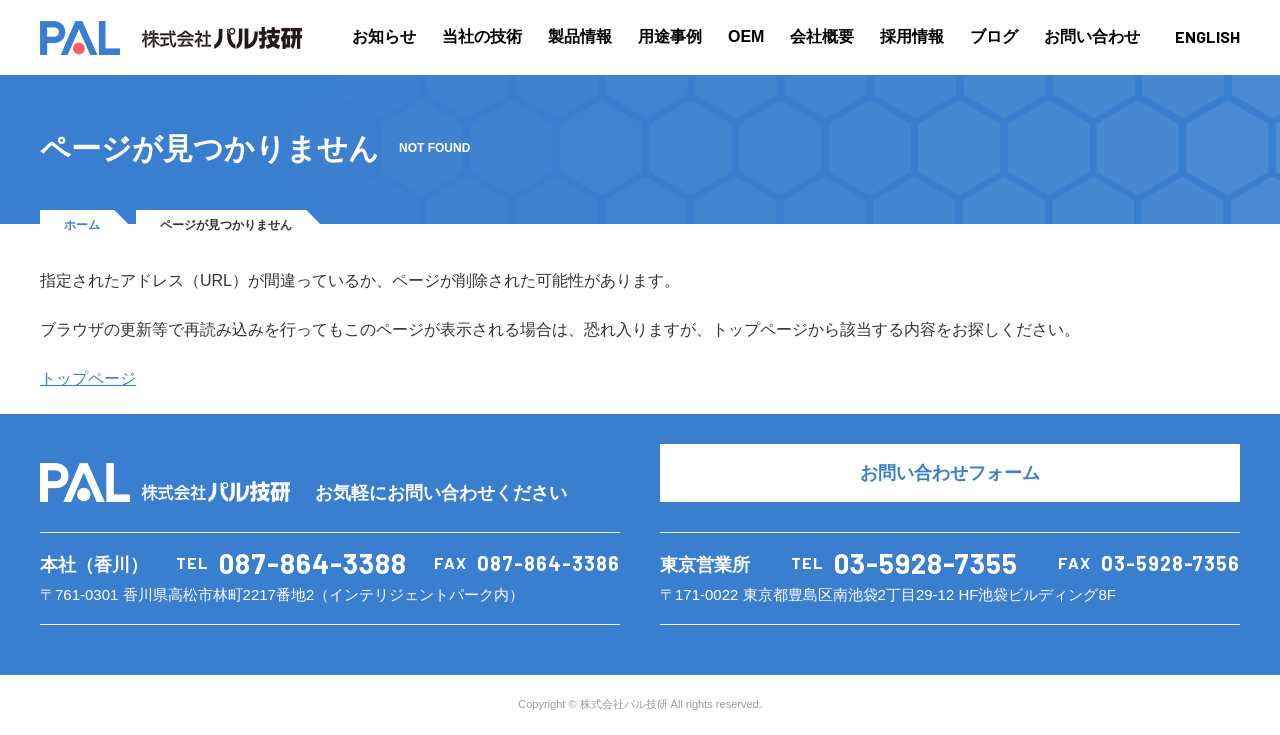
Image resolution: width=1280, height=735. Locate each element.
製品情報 (580, 36)
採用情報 (912, 36)
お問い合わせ (1092, 36)
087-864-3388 (313, 563)
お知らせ (384, 36)
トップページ (88, 378)
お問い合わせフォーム (950, 473)
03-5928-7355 (926, 563)
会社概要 (822, 36)
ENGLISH (1207, 36)
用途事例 (670, 36)
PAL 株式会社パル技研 (171, 38)
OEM (746, 36)
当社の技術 (482, 36)
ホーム (82, 225)
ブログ (994, 36)
